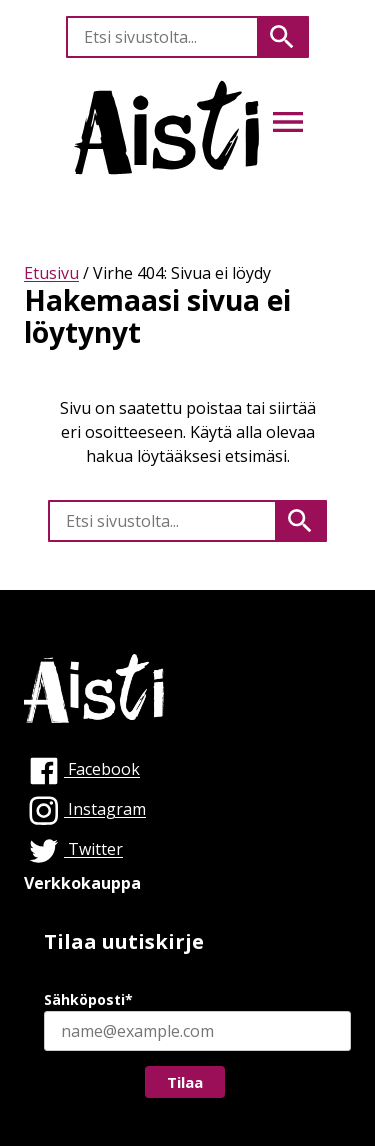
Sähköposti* (88, 999)
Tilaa (185, 1082)
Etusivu (51, 273)
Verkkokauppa (82, 883)
